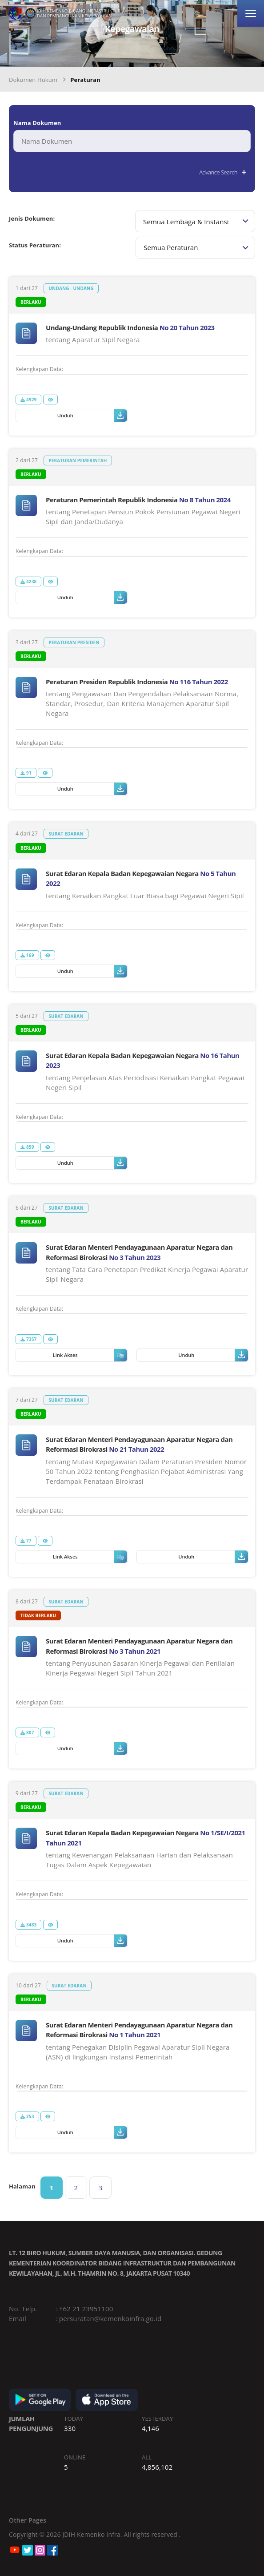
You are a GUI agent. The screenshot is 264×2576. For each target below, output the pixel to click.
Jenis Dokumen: (32, 218)
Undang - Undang (70, 288)
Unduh (92, 415)
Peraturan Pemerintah (77, 460)
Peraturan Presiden (73, 642)
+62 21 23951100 (86, 2308)
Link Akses (90, 1355)
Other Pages (27, 2520)
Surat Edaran (65, 834)
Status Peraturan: (35, 245)
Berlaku (30, 302)
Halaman (22, 2186)
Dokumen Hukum (33, 80)
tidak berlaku (38, 1615)
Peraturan (85, 80)
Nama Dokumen (37, 123)
